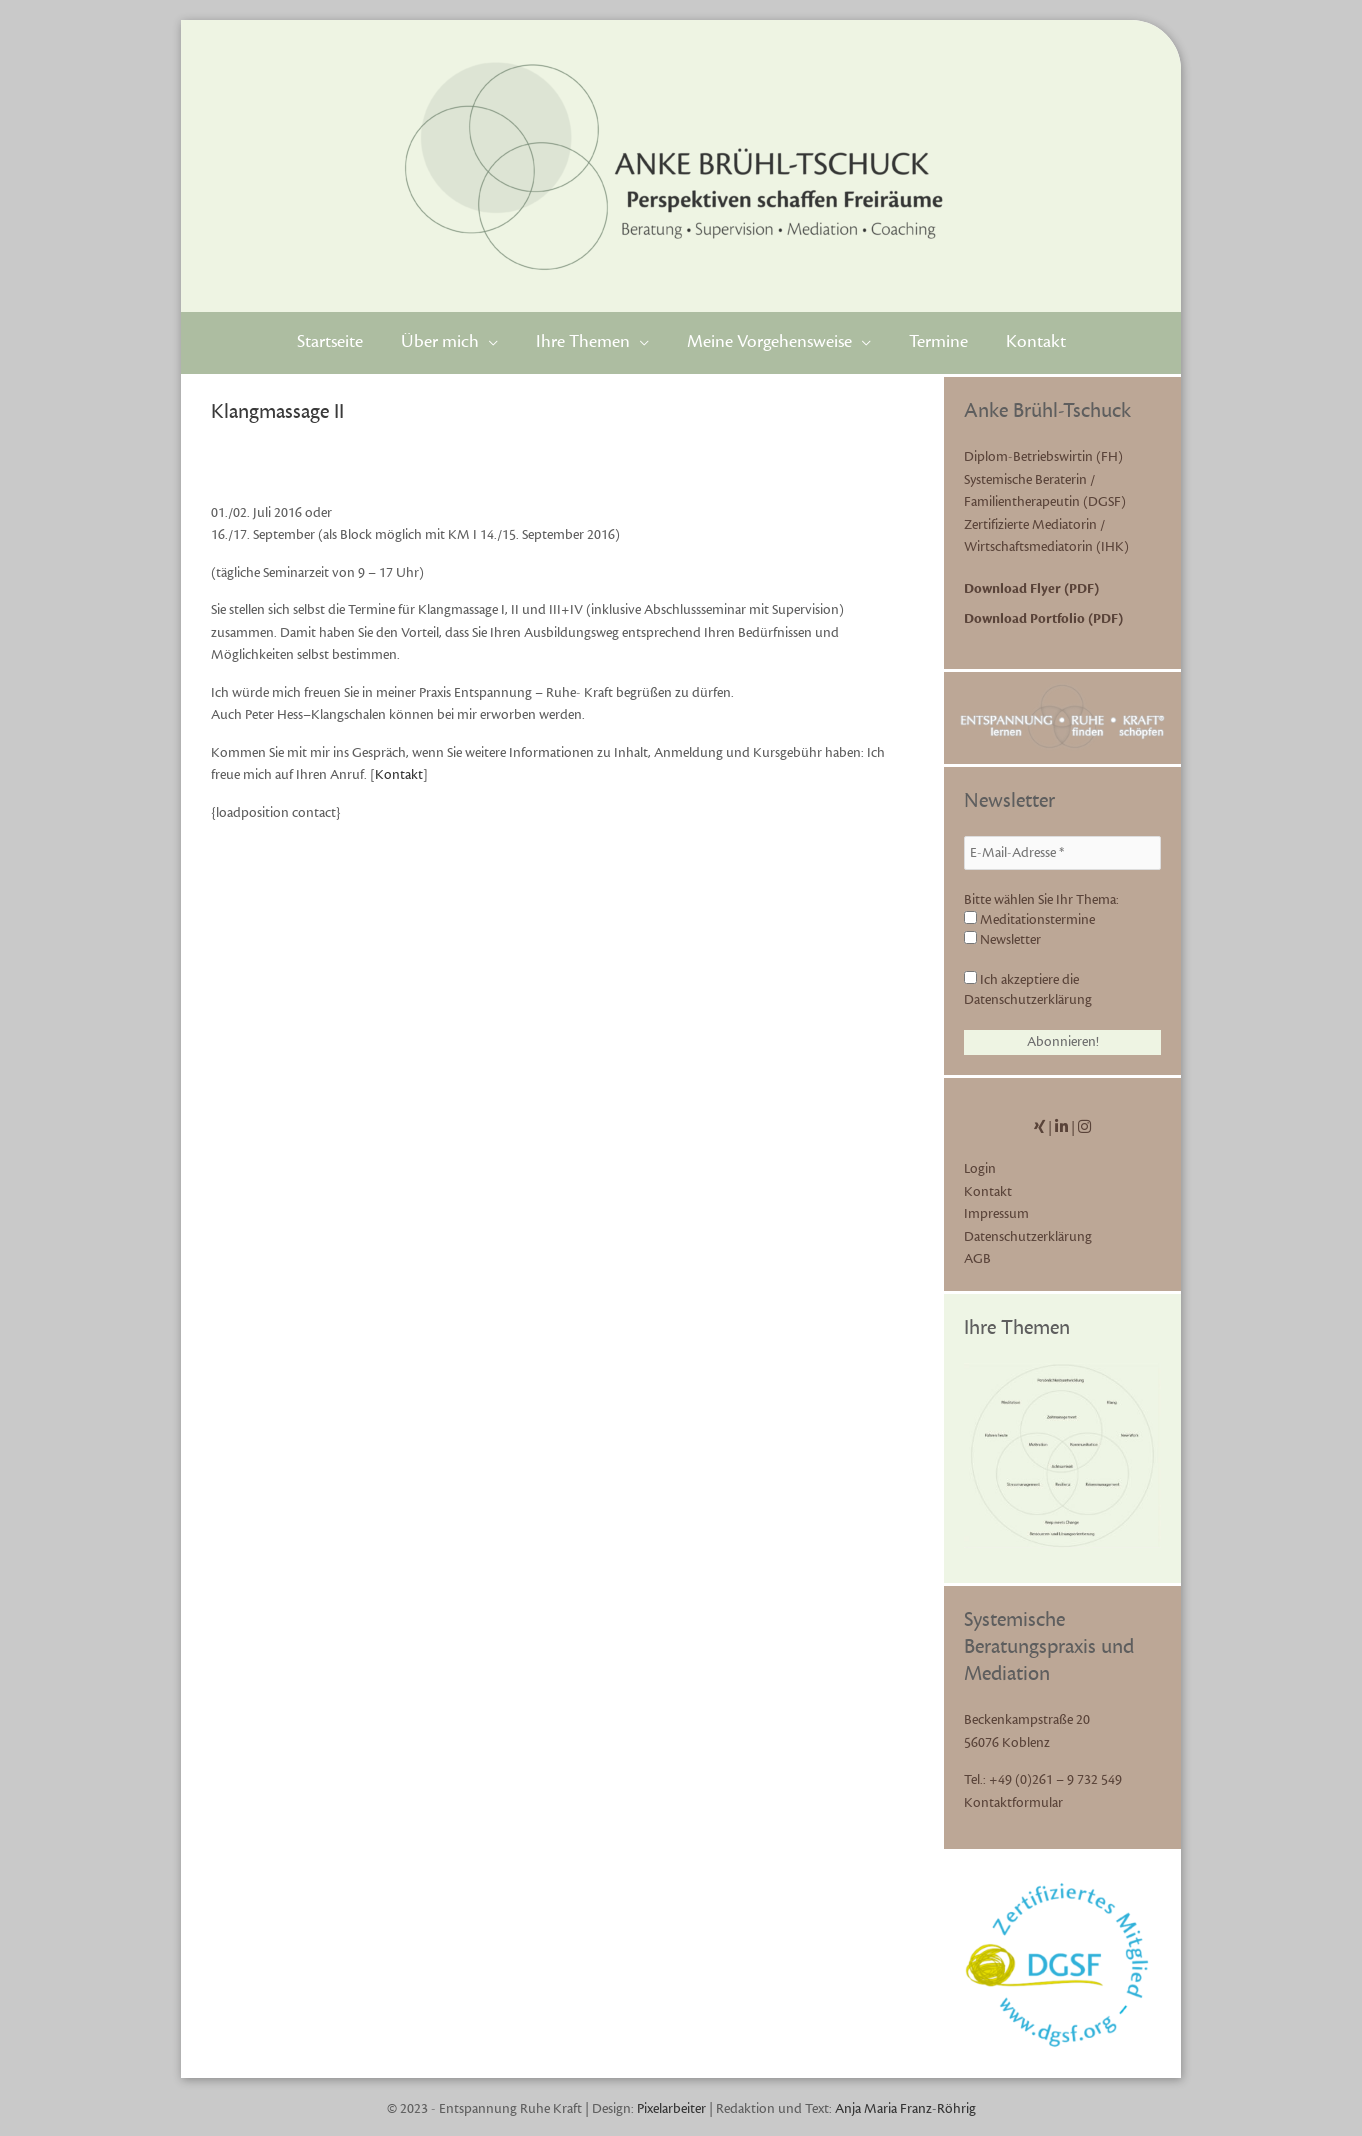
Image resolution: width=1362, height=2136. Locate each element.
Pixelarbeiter (671, 2109)
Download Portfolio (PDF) (1043, 619)
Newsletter (1002, 940)
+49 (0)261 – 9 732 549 (1055, 1780)
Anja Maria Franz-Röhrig (905, 2109)
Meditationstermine (1029, 920)
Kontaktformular (1013, 1803)
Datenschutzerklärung (1028, 1237)
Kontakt (399, 775)
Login (980, 1169)
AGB (977, 1259)
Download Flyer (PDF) (1031, 589)
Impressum (996, 1214)
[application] (488, 342)
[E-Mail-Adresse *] (1062, 853)
